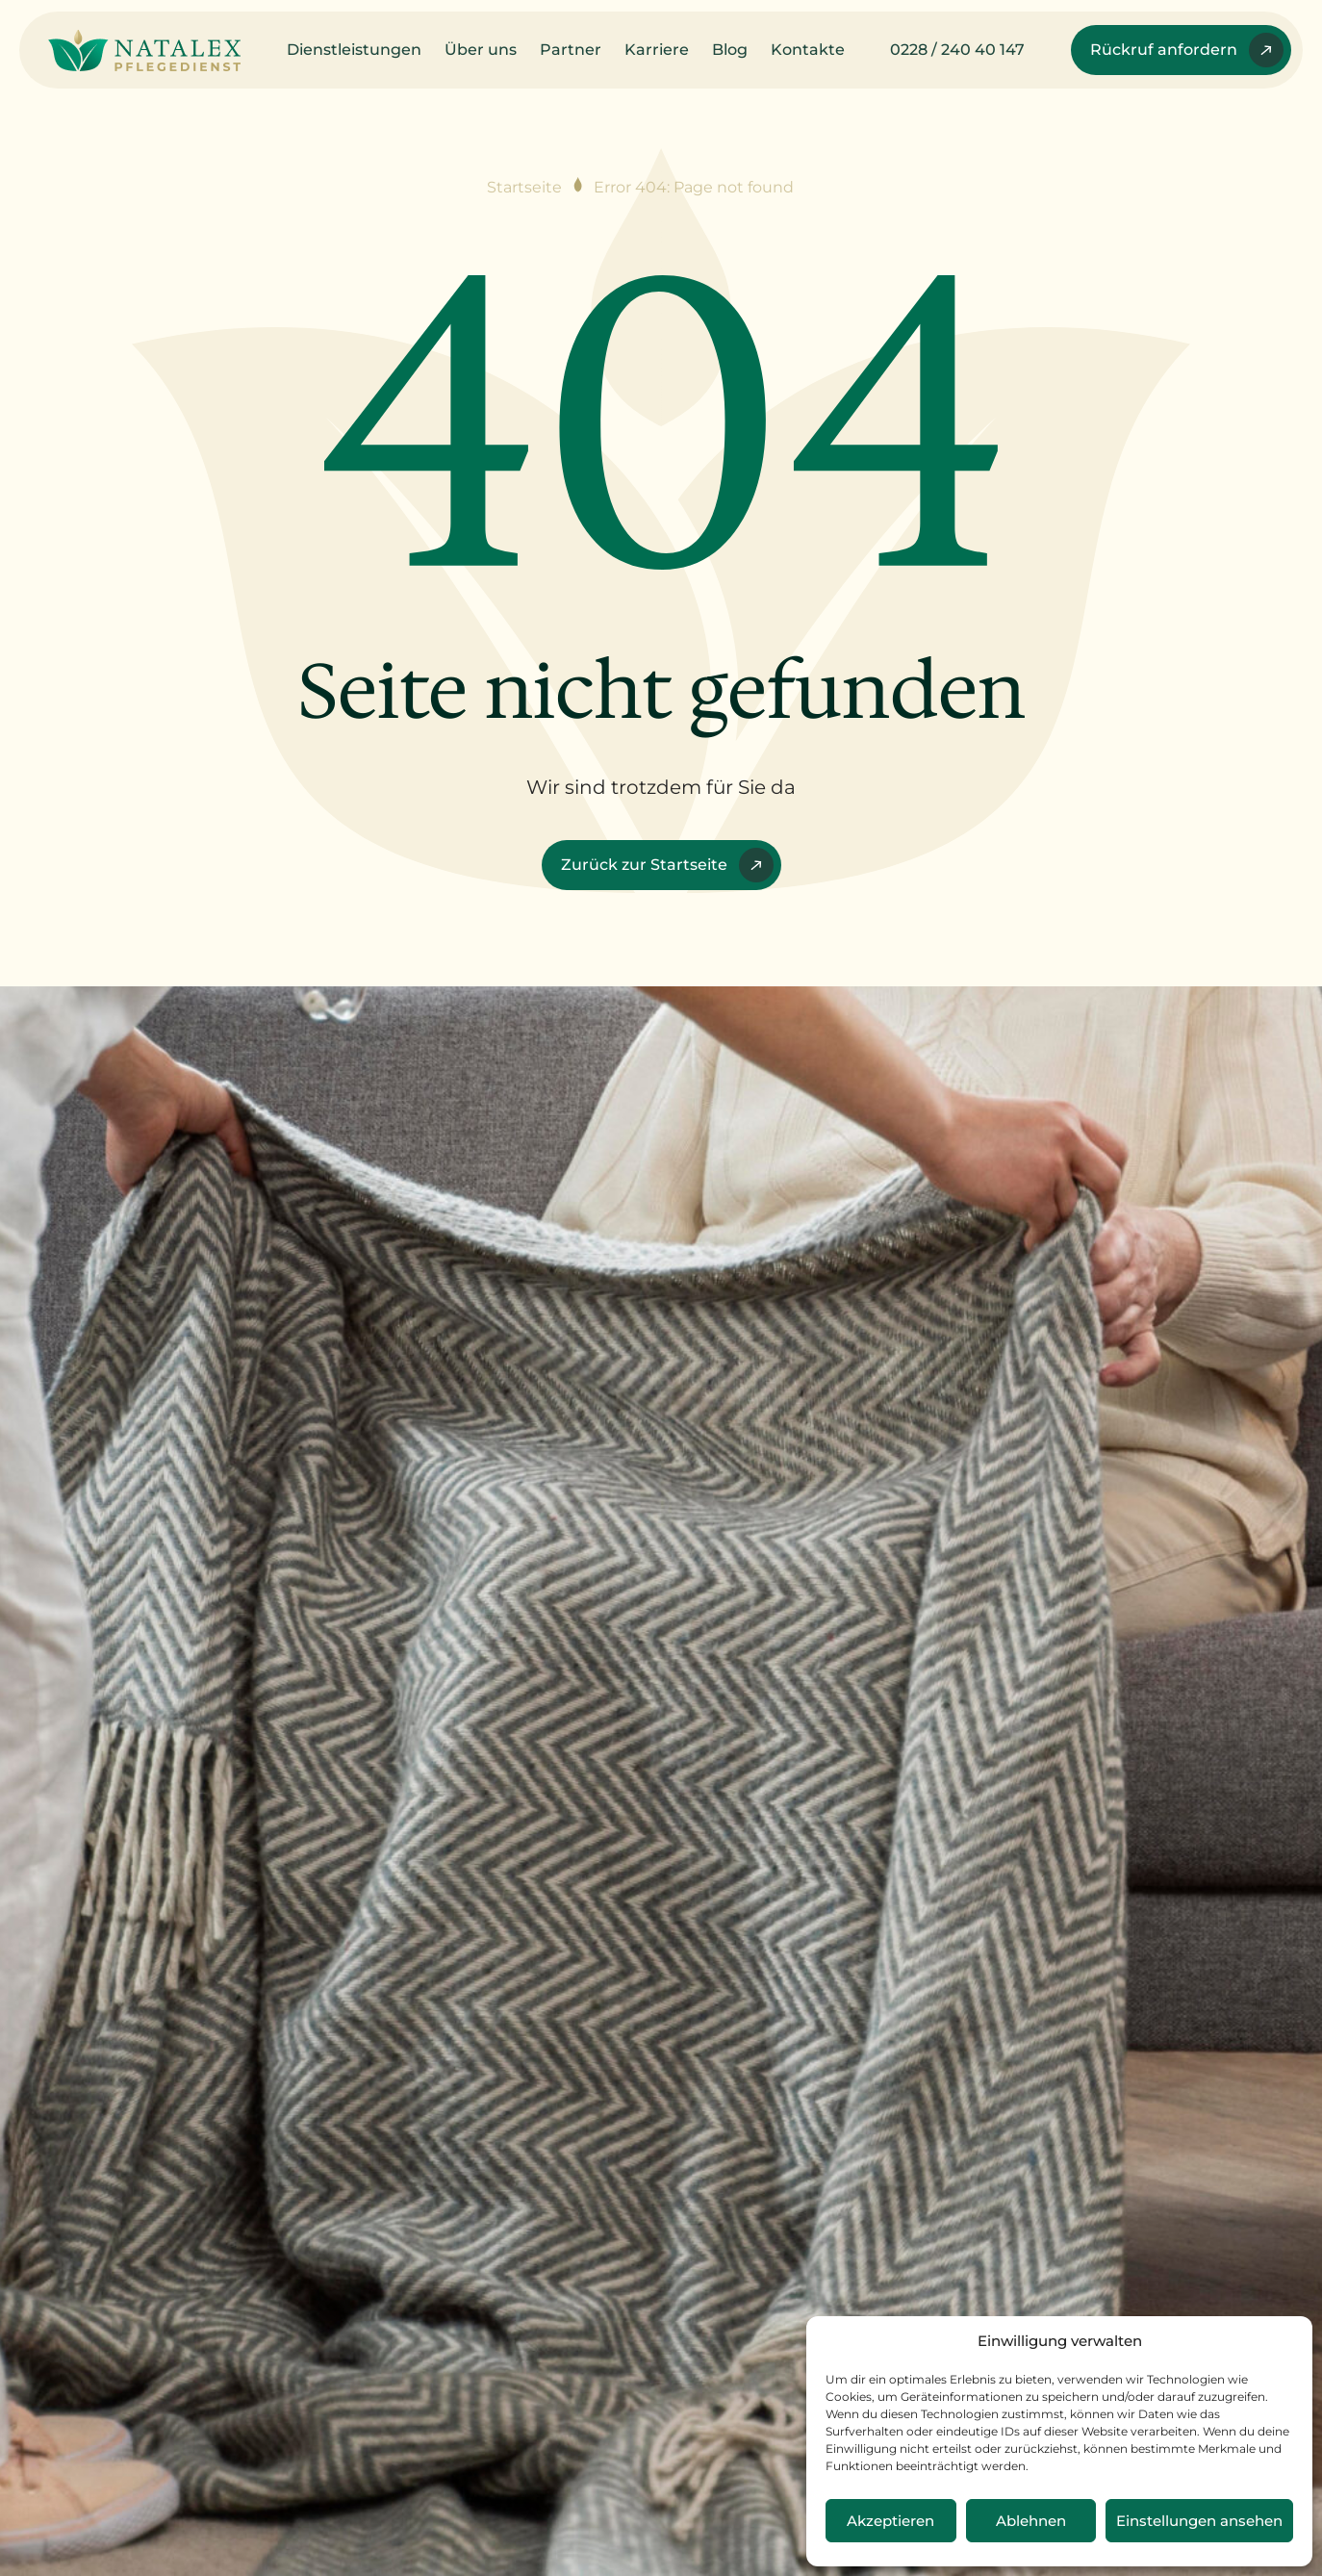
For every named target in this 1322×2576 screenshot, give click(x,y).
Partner (570, 49)
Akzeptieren (890, 2521)
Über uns (481, 49)
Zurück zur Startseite (667, 865)
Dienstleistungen (354, 49)
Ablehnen (1031, 2521)
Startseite (524, 187)
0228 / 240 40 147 (957, 50)
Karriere (656, 49)
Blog (730, 49)
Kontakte (808, 49)
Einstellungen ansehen (1199, 2521)
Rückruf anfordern (1187, 50)
